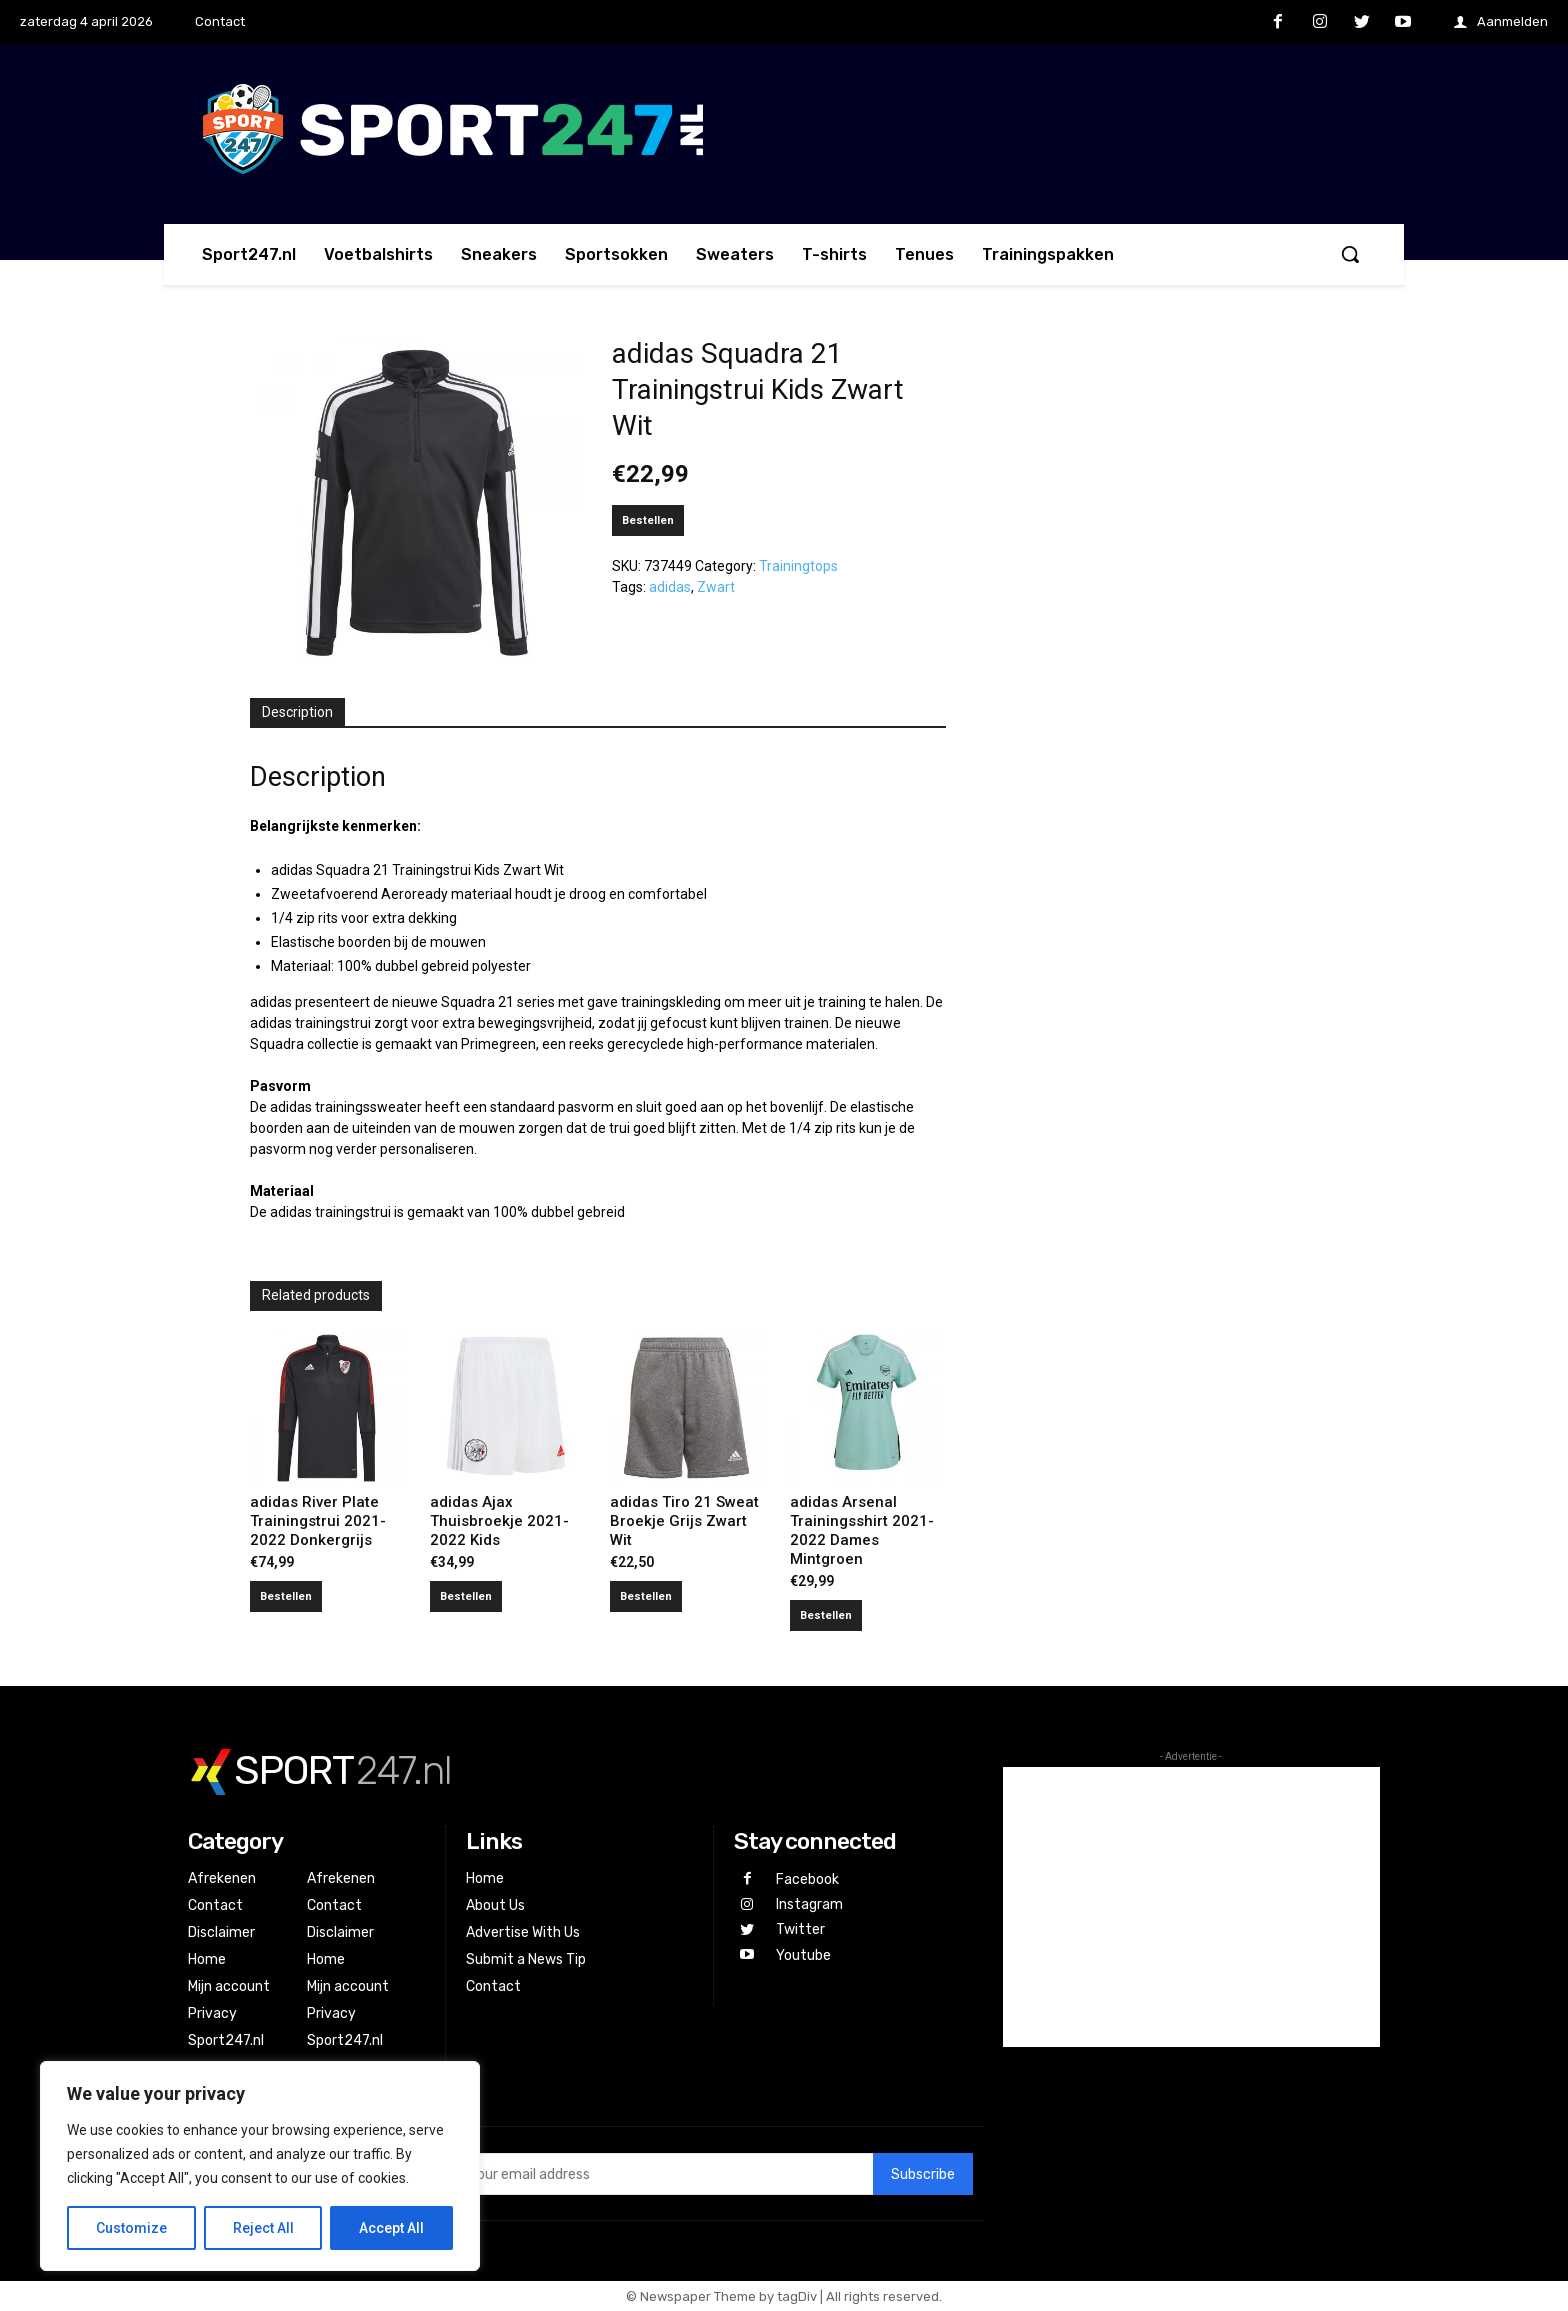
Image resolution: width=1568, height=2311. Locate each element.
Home (207, 1959)
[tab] (297, 713)
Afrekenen (222, 1878)
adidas (670, 587)
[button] (1350, 254)
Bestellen (648, 520)
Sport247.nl (226, 2040)
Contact (215, 1905)
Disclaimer (221, 1932)
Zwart (716, 587)
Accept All (391, 2228)
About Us (495, 1905)
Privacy (212, 2013)
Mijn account (229, 1986)
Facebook (807, 1879)
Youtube (803, 1955)
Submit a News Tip (526, 1959)
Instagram (809, 1904)
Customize (131, 2228)
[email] (664, 2174)
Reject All (263, 2228)
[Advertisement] (1191, 1907)
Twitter (800, 1929)
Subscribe (923, 2174)
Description (297, 712)
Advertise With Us (523, 1932)
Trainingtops (798, 566)
